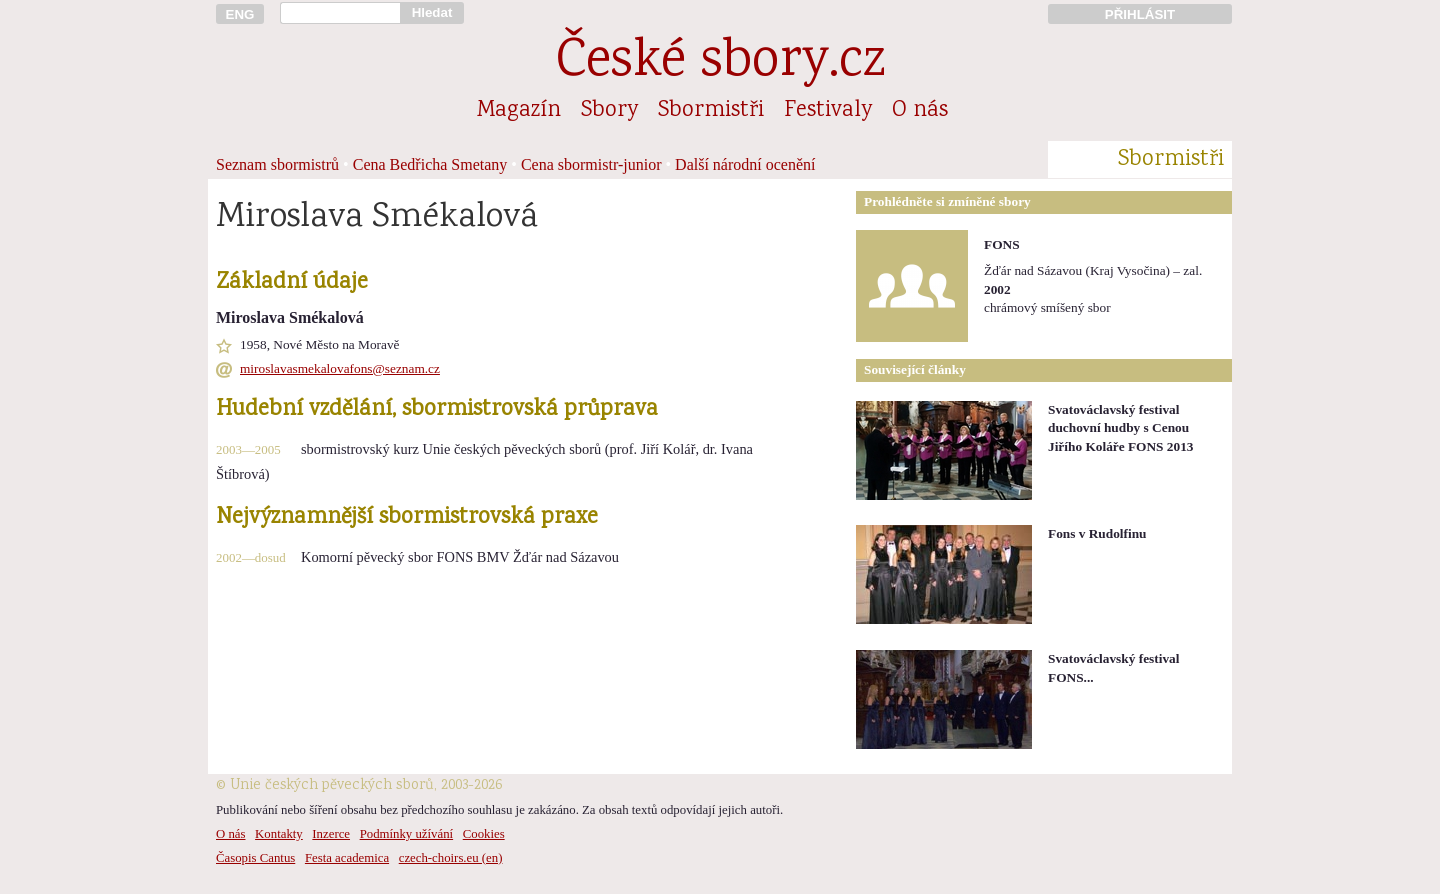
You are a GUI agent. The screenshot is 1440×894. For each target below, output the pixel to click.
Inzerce (331, 834)
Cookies (484, 834)
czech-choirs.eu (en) (451, 858)
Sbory (609, 111)
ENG (240, 14)
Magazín (519, 111)
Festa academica (347, 858)
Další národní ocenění (745, 164)
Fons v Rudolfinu (1097, 533)
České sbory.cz (720, 63)
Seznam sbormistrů (277, 164)
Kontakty (279, 834)
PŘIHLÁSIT (1140, 14)
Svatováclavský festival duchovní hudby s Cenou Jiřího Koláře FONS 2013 (1121, 428)
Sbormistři (711, 111)
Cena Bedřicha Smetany (430, 164)
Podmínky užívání (406, 834)
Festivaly (828, 111)
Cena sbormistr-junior (591, 164)
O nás (920, 111)
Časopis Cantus (255, 858)
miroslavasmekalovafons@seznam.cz (340, 368)
